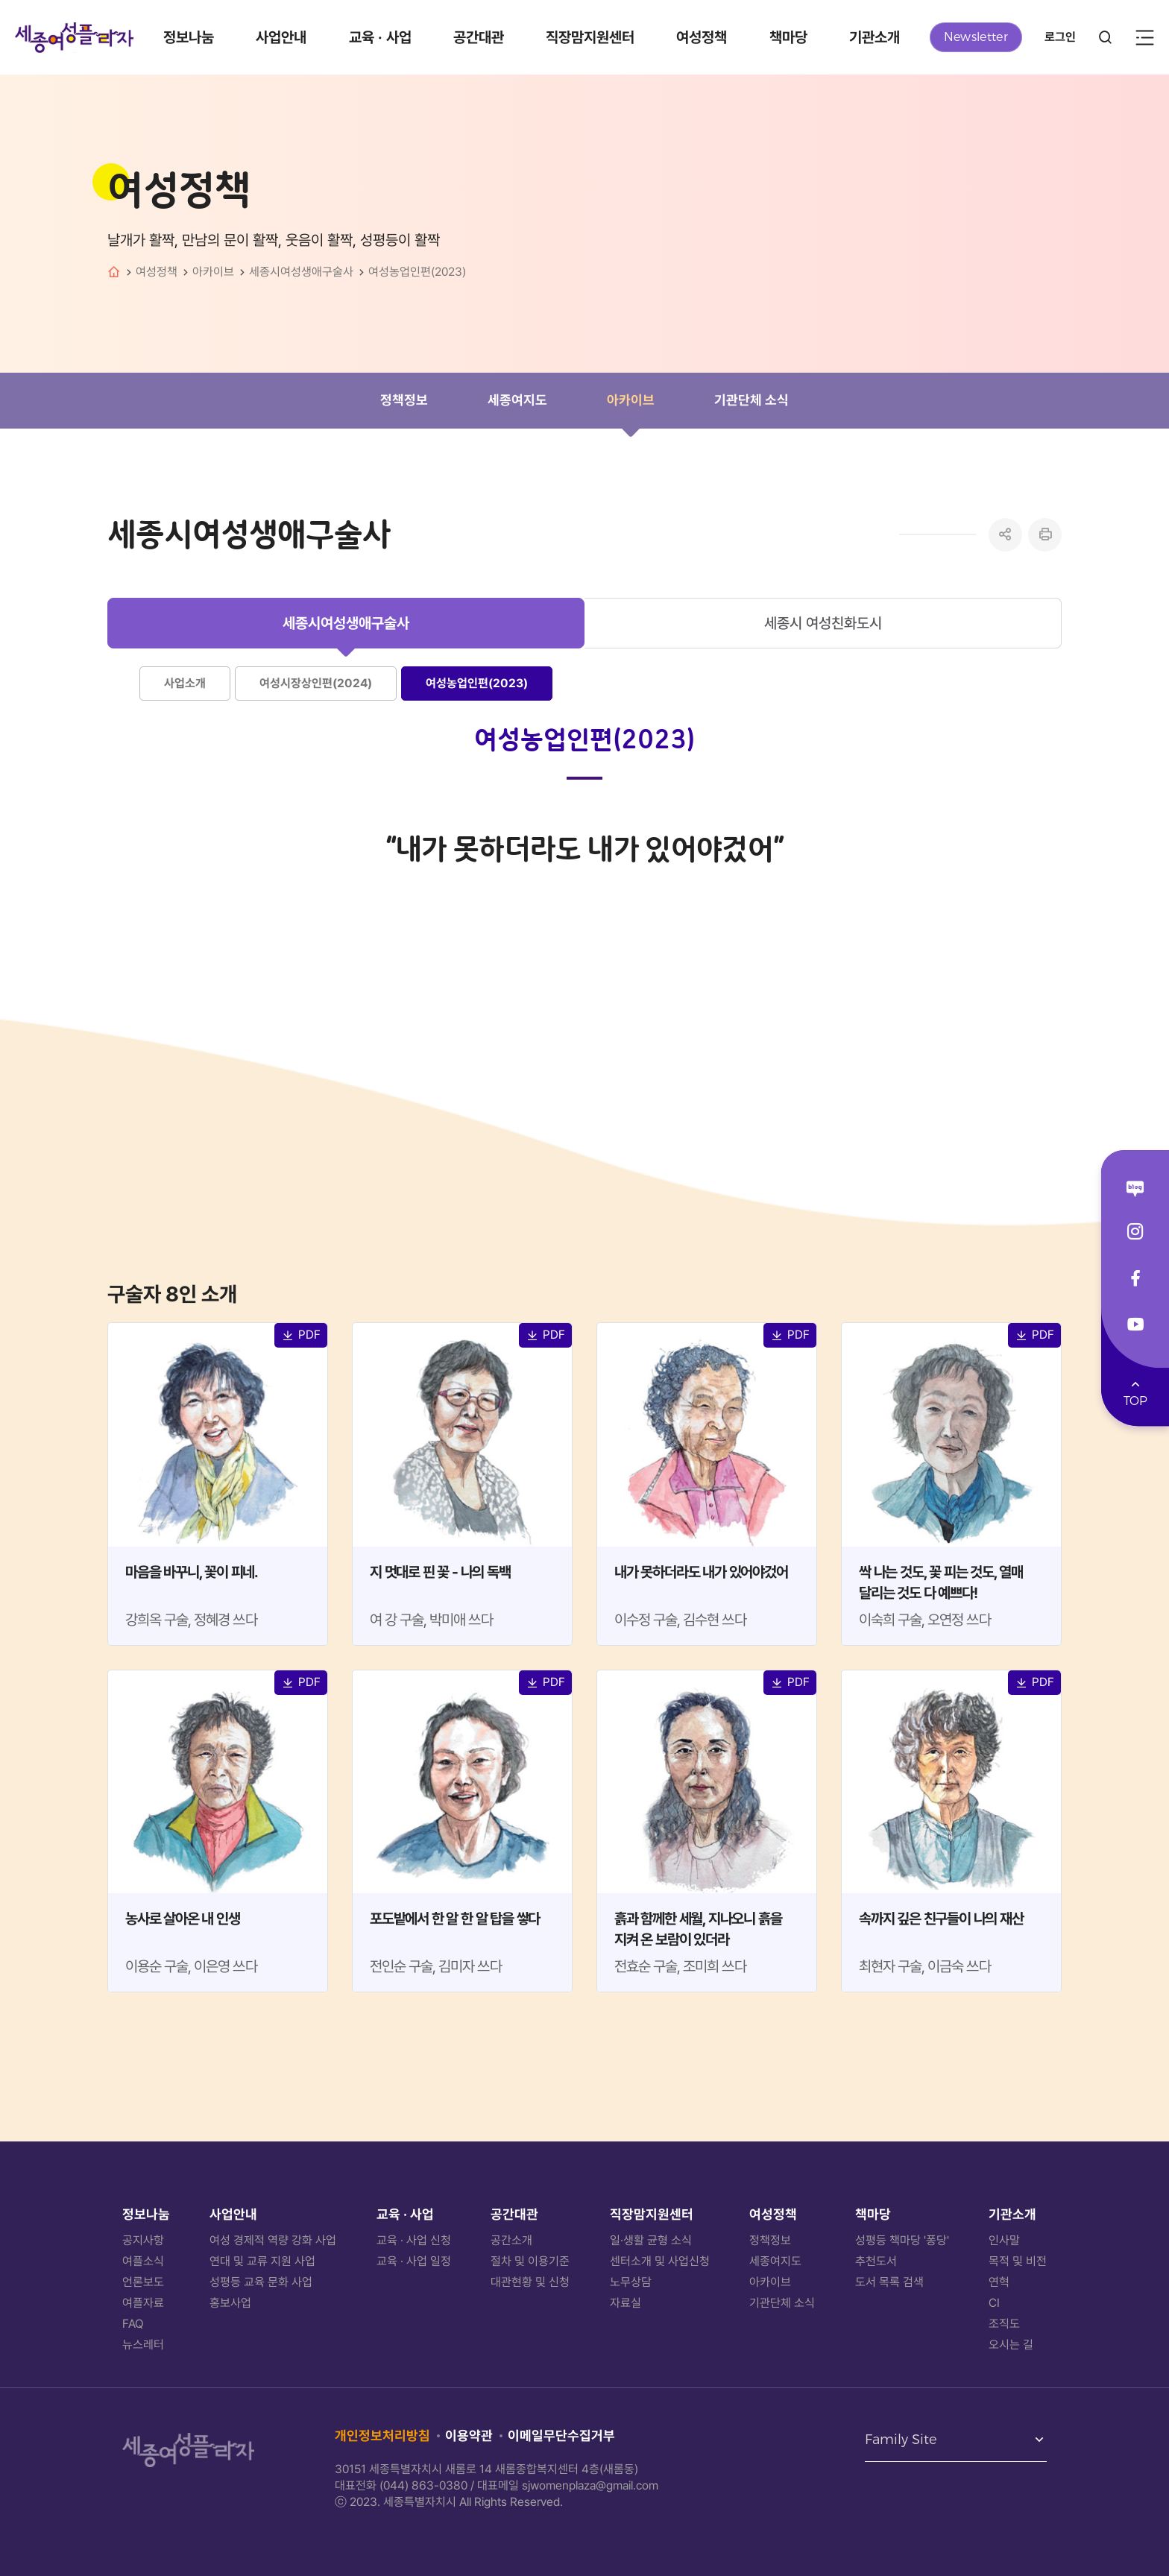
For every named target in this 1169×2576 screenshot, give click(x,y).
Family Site (901, 2440)
